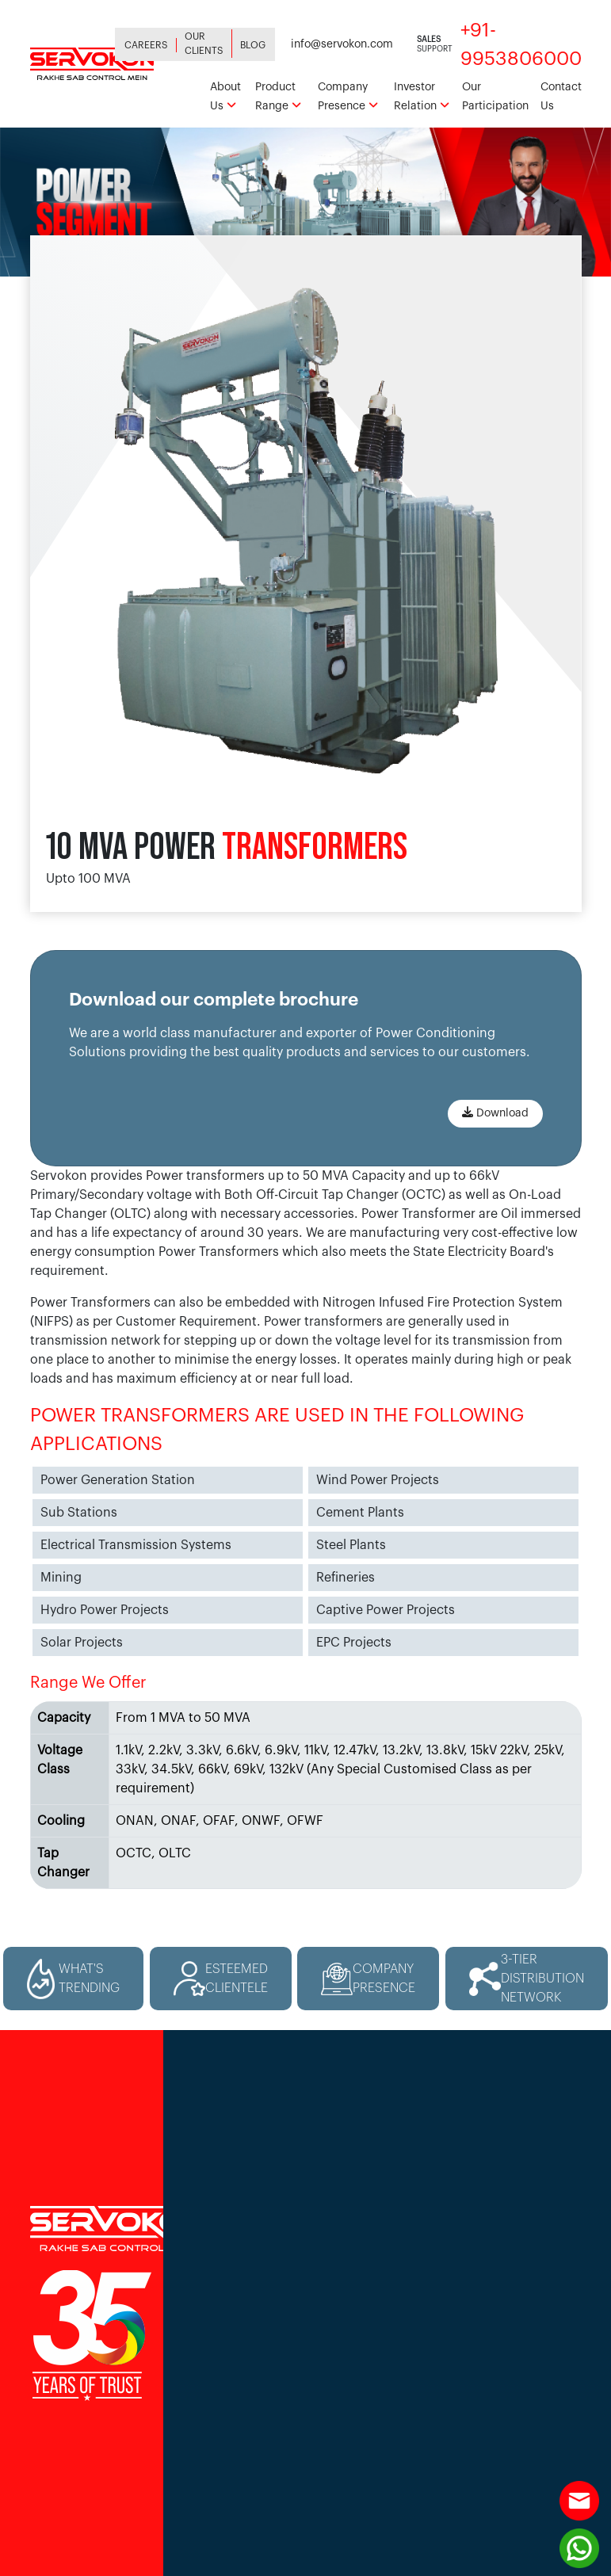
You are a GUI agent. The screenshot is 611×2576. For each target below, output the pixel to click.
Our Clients (204, 43)
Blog (252, 45)
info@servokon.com (342, 44)
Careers (146, 45)
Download (495, 1112)
